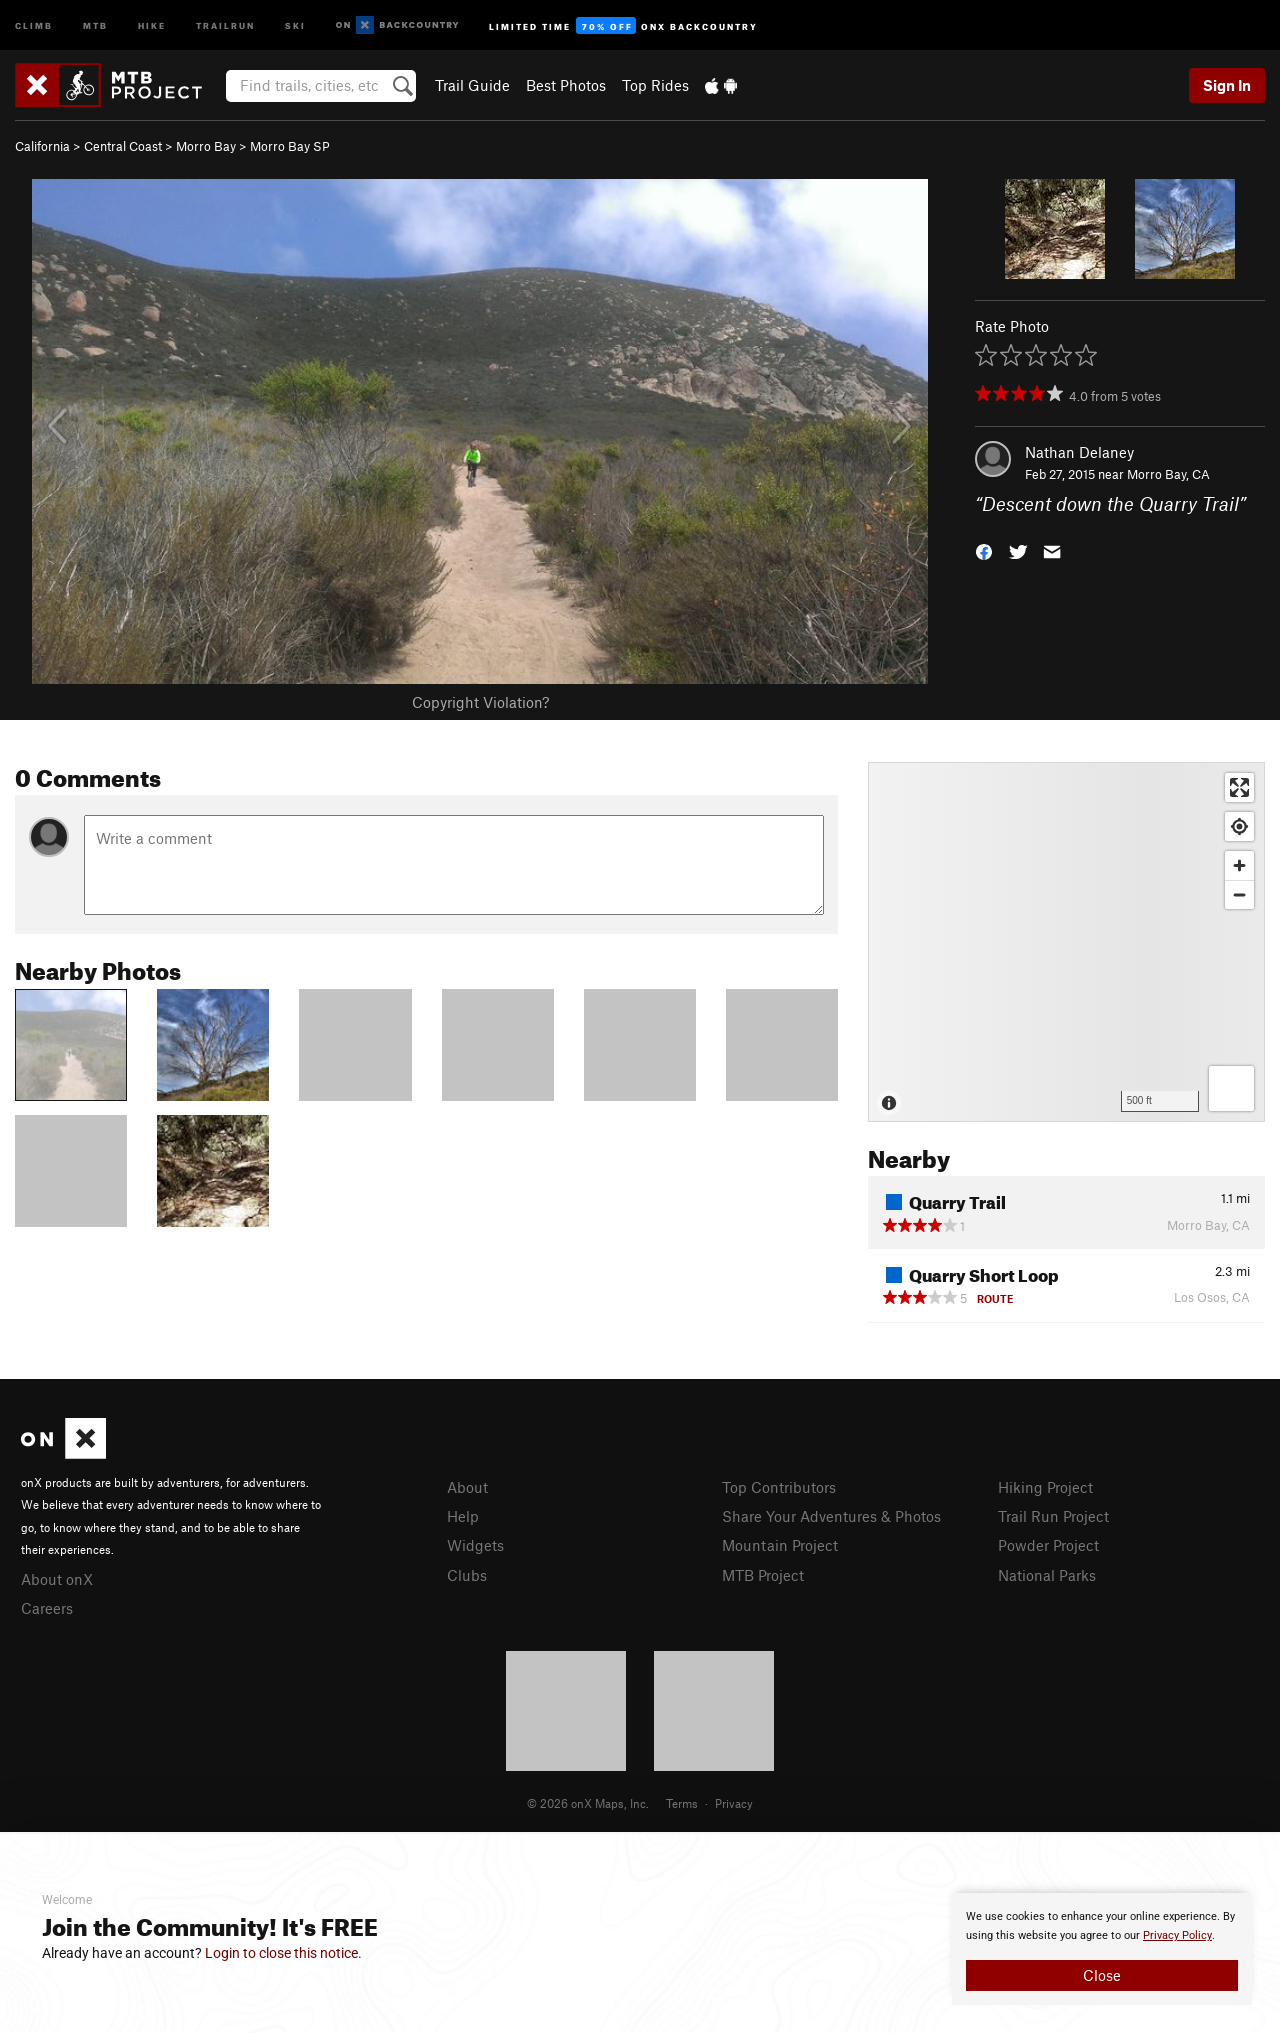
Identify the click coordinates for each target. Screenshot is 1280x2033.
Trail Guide (472, 85)
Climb (34, 24)
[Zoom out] (1239, 894)
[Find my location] (1239, 826)
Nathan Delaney (1079, 452)
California (42, 146)
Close (1102, 1975)
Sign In (1227, 85)
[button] (984, 550)
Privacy (734, 1803)
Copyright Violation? (480, 702)
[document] (1102, 1949)
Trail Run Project (1053, 1516)
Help (463, 1516)
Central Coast (123, 146)
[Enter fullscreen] (1239, 787)
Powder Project (1048, 1545)
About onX (57, 1579)
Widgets (475, 1545)
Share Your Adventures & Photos (831, 1516)
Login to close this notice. (283, 1953)
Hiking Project (1045, 1487)
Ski (295, 24)
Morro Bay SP (290, 146)
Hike (152, 24)
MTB (95, 24)
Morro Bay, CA (1168, 474)
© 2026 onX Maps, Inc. (588, 1803)
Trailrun (225, 24)
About (467, 1487)
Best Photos (566, 85)
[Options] (1231, 1088)
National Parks (1047, 1575)
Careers (47, 1608)
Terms (682, 1803)
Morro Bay (206, 146)
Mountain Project (780, 1545)
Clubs (467, 1575)
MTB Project (763, 1575)
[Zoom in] (1239, 865)
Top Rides (655, 85)
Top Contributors (779, 1487)
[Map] (1066, 942)
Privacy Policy (1177, 1935)
